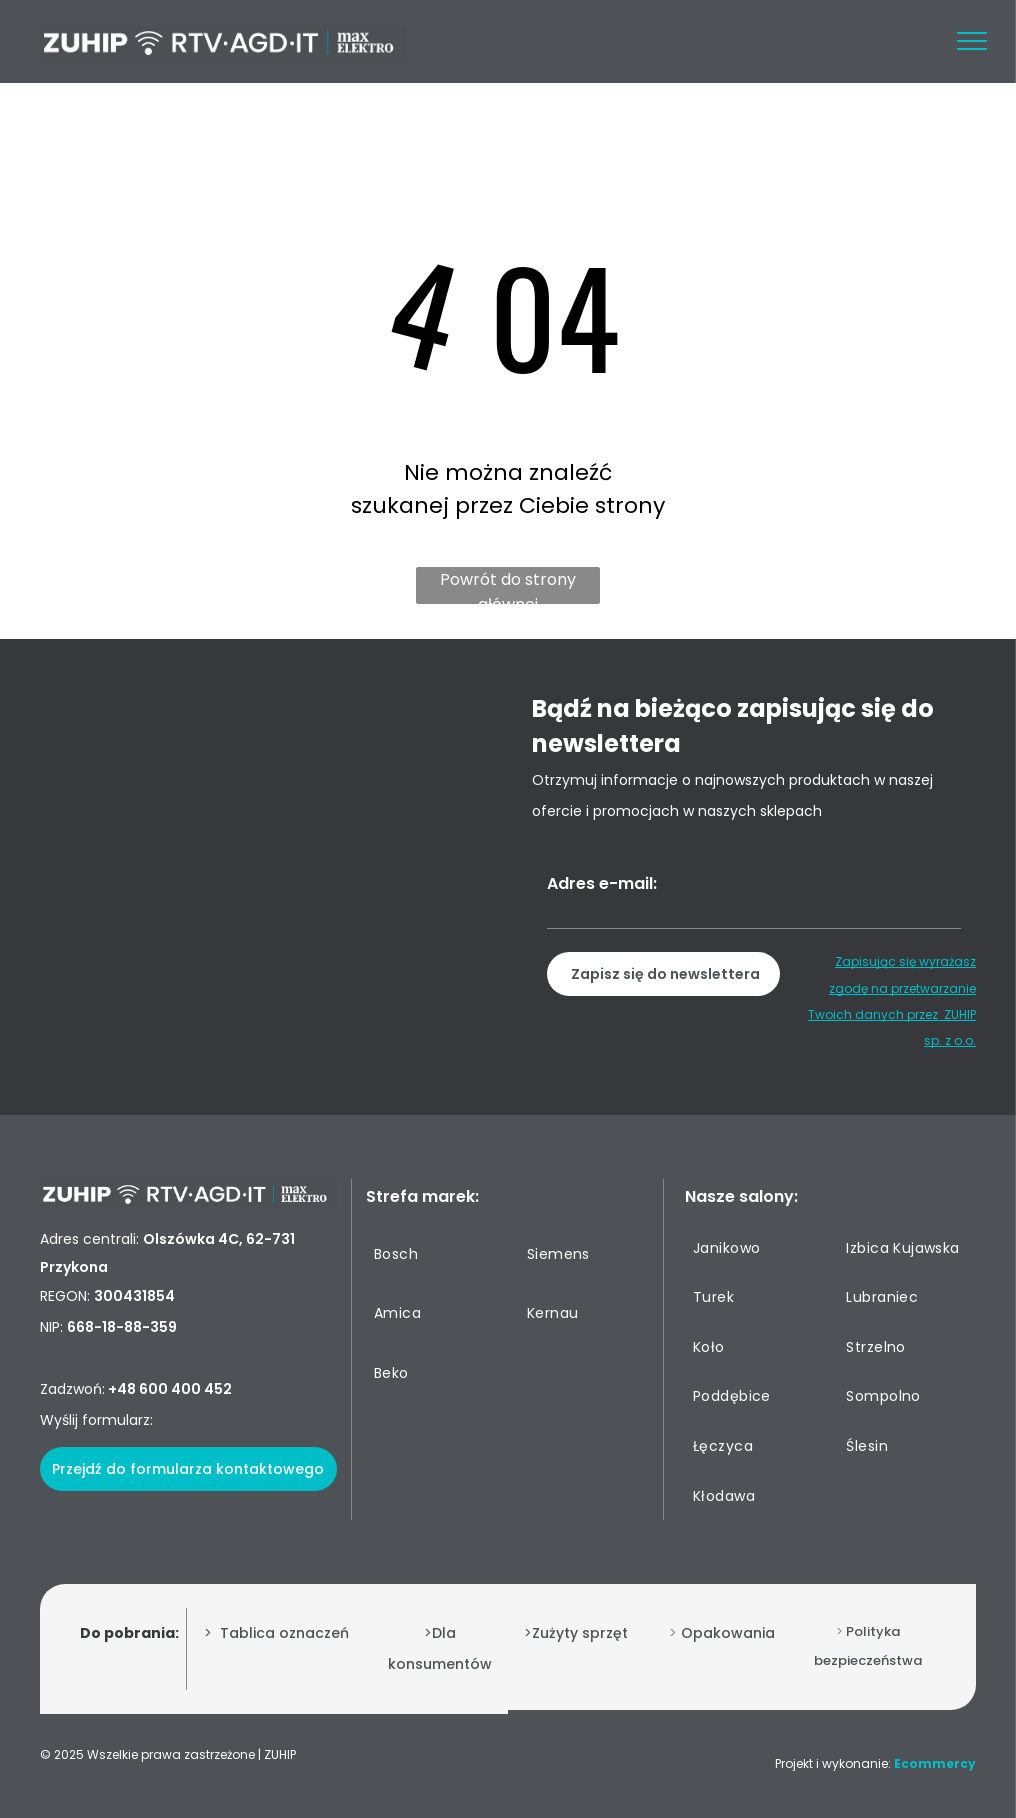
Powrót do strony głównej (508, 586)
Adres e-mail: (602, 883)
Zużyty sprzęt (580, 1633)
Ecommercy (935, 1763)
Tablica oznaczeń (284, 1633)
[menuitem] (438, 1254)
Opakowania (728, 1633)
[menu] (972, 41)
